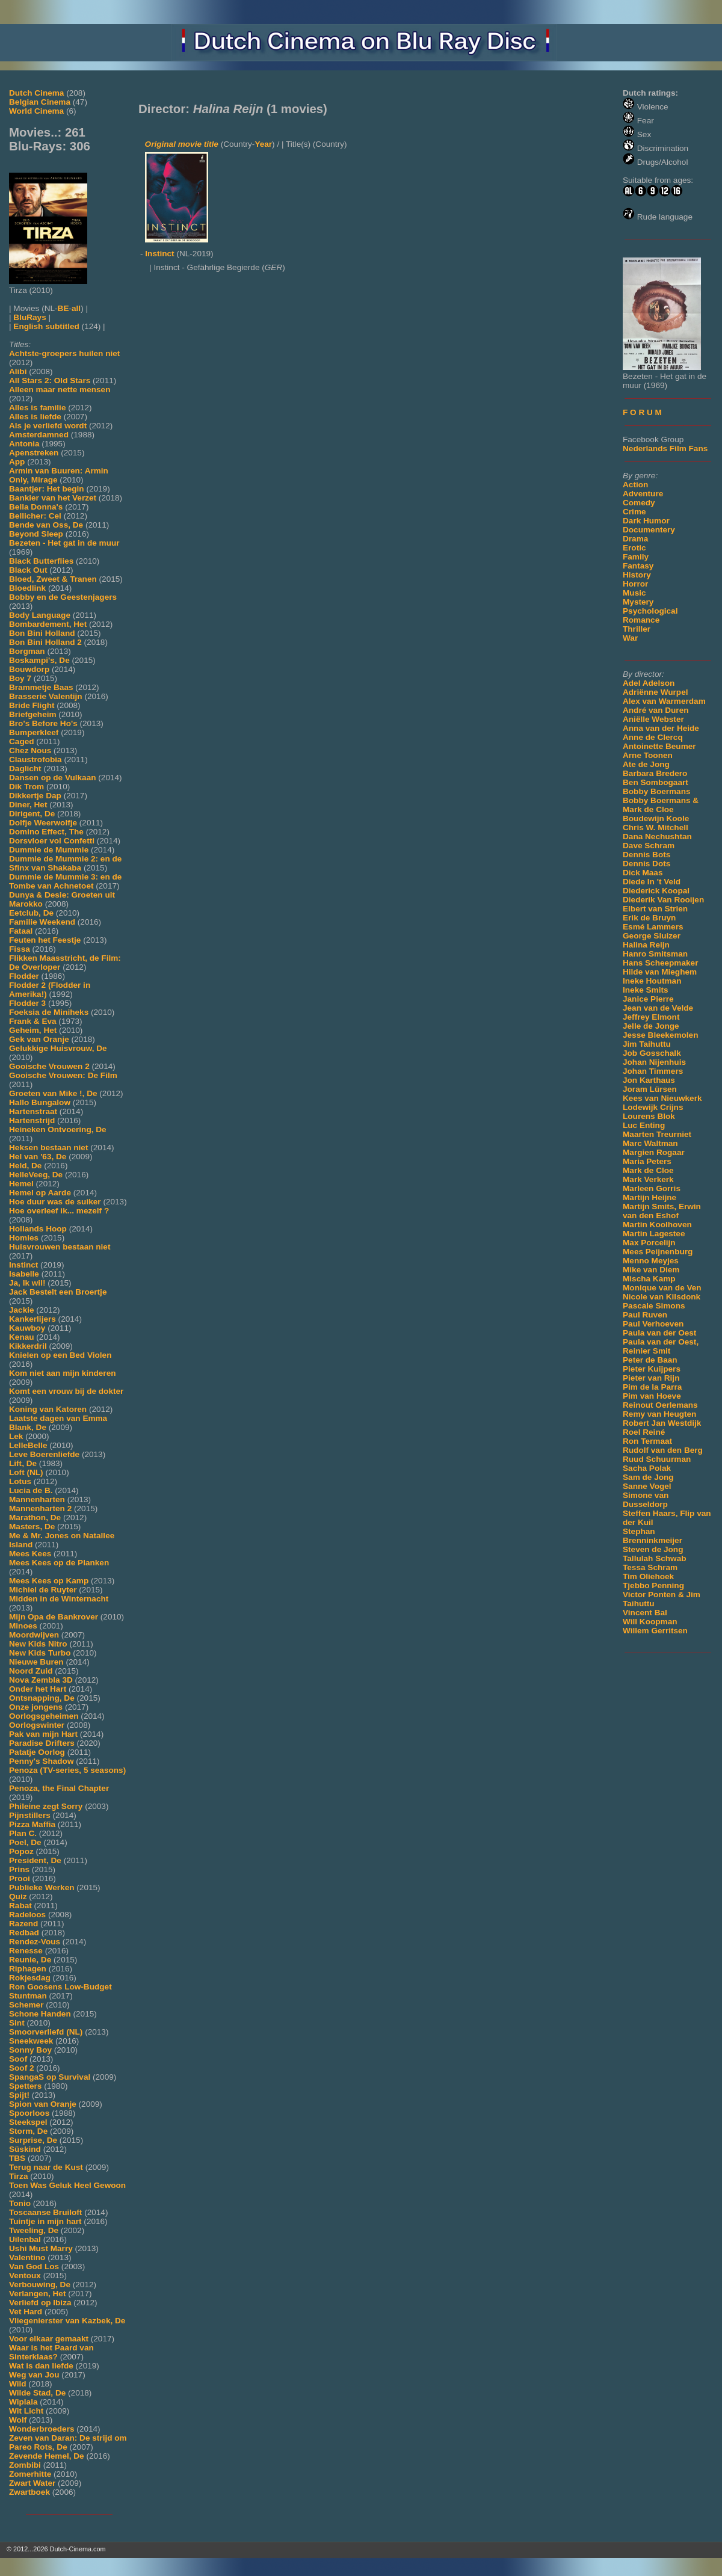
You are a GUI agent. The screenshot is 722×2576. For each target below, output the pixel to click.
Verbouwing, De (39, 2284)
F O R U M (642, 412)
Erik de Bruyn (649, 917)
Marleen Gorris (651, 1188)
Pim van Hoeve (652, 1395)
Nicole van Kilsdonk (661, 1296)
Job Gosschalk (652, 1053)
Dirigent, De (32, 813)
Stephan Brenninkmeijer (652, 1536)
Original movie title (181, 144)
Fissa (19, 949)
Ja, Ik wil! (27, 1282)
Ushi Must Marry (41, 2248)
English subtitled (46, 326)
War (630, 637)
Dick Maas (643, 872)
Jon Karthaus (649, 1080)
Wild (17, 2383)
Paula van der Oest (659, 1332)
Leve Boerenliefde (44, 1454)
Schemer (26, 2004)
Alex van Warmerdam (664, 701)
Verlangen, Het (37, 2293)
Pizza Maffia (32, 1824)
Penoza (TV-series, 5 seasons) (67, 1770)
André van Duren (656, 710)
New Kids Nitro (38, 1643)
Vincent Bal (645, 1612)
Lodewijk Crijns (653, 1107)
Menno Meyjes (651, 1260)
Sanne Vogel (647, 1486)
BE (63, 308)
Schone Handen (40, 2013)
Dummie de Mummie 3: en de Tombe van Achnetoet (65, 881)
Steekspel (28, 2122)
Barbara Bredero (655, 773)
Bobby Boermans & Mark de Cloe (661, 805)
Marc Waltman (650, 1143)
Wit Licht (26, 2410)
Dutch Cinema (36, 92)
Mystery (638, 601)
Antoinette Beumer (659, 746)
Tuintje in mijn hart (45, 2221)
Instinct (23, 1264)
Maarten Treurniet (657, 1134)
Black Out (28, 570)
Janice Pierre (648, 998)
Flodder (24, 976)
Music (634, 592)
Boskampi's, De (39, 660)
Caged (21, 741)
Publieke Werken (42, 1887)
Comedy (639, 502)
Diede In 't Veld (651, 881)
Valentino (27, 2257)
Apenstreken (33, 452)
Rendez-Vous (34, 1941)
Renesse (26, 1950)
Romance (641, 619)
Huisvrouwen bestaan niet (59, 1246)
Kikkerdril (28, 1346)
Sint (17, 2022)
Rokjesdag (30, 1977)
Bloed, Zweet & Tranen (53, 579)
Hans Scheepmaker (660, 962)
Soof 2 (21, 2067)
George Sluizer (651, 935)
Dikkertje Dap (35, 795)
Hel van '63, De (37, 1156)
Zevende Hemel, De (46, 2455)
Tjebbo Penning (653, 1585)
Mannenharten (37, 1499)
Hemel (21, 1183)
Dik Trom (26, 786)
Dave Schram (648, 845)
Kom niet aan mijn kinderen (62, 1373)
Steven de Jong (653, 1549)
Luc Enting (644, 1125)
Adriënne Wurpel (655, 692)
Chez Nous (30, 750)
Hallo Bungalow (39, 1102)
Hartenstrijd (32, 1120)
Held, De (25, 1165)
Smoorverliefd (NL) (45, 2031)
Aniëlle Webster (653, 719)
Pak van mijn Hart (43, 1734)
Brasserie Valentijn (45, 696)
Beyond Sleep (36, 533)
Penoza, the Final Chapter (59, 1788)
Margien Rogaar (654, 1152)
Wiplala (23, 2401)
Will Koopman (650, 1621)
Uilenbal (25, 2239)
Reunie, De (30, 1959)
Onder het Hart (37, 1688)
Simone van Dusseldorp (645, 1500)
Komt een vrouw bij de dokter (66, 1391)
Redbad (24, 1932)
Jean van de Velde (658, 1007)
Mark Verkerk (648, 1179)
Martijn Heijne (649, 1197)
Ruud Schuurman (657, 1459)
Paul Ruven (645, 1314)
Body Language (39, 615)
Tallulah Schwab (655, 1558)
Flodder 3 (27, 1003)
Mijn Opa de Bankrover (53, 1616)
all (76, 308)
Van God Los (34, 2266)
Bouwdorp (29, 669)
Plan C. (23, 1833)
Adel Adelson (648, 683)
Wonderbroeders (42, 2428)
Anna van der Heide (661, 728)
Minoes (23, 1625)
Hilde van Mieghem (660, 971)
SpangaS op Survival (49, 2076)
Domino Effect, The (46, 831)
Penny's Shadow (41, 1761)
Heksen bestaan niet (48, 1147)
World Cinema (36, 111)
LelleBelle (28, 1445)
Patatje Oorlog (37, 1752)
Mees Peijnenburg (658, 1251)
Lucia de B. (31, 1490)
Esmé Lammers (653, 926)
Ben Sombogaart (655, 782)
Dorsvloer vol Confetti (51, 840)
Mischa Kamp (649, 1278)
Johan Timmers (653, 1071)
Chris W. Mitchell (655, 827)
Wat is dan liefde (41, 2365)
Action (635, 484)
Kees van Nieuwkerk (662, 1098)
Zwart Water (32, 2483)
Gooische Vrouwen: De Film (63, 1075)
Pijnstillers (30, 1815)
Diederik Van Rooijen (663, 899)
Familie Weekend (42, 921)
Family (636, 556)
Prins (19, 1869)
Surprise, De (33, 2140)
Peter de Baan (650, 1359)
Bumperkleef (33, 732)
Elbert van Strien (655, 908)
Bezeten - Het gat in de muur (64, 542)
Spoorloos (29, 2113)
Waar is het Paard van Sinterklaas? (51, 2352)
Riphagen (27, 1968)
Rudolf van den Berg (663, 1450)
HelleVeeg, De (36, 1174)
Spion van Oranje (42, 2104)
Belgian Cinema (39, 101)
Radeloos (27, 1914)
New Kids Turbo (39, 1652)
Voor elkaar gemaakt (48, 2338)
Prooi (19, 1878)
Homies (24, 1237)
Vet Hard (25, 2311)
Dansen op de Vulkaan (52, 777)
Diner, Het (28, 804)
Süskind (25, 2149)
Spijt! (19, 2095)
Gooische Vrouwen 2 (49, 1066)
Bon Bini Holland (42, 633)
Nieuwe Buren (36, 1661)
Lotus (20, 1481)
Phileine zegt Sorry (45, 1806)
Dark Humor (646, 520)
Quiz (17, 1896)
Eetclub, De (31, 912)
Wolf (17, 2419)
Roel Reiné (644, 1432)
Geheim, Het (33, 1030)
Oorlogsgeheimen (44, 1716)
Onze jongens (36, 1707)
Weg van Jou (34, 2374)
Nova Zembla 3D (41, 1679)
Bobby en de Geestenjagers (63, 597)
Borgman (27, 651)
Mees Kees (30, 1553)
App (17, 461)
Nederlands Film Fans (665, 448)
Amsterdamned (39, 434)
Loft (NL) (26, 1472)
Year (263, 144)
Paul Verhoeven (653, 1323)
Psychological (650, 610)
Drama (635, 538)
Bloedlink (27, 588)
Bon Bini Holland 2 (45, 642)
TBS (17, 2158)
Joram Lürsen (650, 1089)
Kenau (21, 1337)
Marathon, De (35, 1517)
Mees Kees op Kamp (48, 1580)
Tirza (18, 2176)
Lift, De (23, 1463)
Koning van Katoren (48, 1409)
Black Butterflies (41, 560)
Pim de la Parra (652, 1386)
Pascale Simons (654, 1305)
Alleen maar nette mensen (59, 389)
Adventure (643, 493)
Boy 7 (20, 678)
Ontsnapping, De (42, 1697)
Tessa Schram (650, 1567)
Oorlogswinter (36, 1725)
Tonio (20, 2203)
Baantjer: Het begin (46, 488)
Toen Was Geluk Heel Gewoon (67, 2185)
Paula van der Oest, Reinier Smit (661, 1346)
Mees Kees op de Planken (59, 1562)
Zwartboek (29, 2492)
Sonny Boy (30, 2049)
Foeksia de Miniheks (48, 1012)
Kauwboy (27, 1328)
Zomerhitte (30, 2474)
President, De (35, 1860)
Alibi (17, 371)
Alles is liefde (35, 416)
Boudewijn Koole (656, 818)
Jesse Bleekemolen (660, 1035)
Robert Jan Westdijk (662, 1423)
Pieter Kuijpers (651, 1368)
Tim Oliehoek (648, 1576)
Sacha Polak (647, 1468)
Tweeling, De (33, 2230)
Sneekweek (31, 2040)
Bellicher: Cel (35, 515)
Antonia (24, 443)
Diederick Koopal (656, 890)
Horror (635, 583)
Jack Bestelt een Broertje (57, 1291)
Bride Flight (32, 705)
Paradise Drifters (42, 1743)
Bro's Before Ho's (43, 723)
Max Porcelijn (649, 1242)
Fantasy (638, 565)
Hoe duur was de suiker (55, 1201)
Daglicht (25, 768)
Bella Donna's (36, 506)
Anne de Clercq (653, 737)
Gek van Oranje (39, 1039)
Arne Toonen (648, 755)
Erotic (634, 547)
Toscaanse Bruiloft (45, 2212)
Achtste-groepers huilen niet (64, 353)
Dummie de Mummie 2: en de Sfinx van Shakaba (65, 863)
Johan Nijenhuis (654, 1062)
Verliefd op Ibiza (40, 2302)
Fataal (20, 930)
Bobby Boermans (657, 791)
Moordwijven (34, 1634)
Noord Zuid (30, 1670)
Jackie (21, 1309)
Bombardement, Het (48, 624)
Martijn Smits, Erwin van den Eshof (662, 1211)
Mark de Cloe (648, 1170)
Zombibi (25, 2465)
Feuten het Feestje (45, 939)
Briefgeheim (33, 714)
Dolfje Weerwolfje (43, 822)
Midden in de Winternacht (58, 1598)
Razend (23, 1923)
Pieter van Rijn (651, 1377)
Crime (634, 511)
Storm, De (28, 2131)
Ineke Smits (645, 989)
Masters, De (32, 1526)
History (637, 574)
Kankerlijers (32, 1318)
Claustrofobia (35, 759)
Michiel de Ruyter (43, 1589)
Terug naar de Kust (46, 2167)
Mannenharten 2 (40, 1508)
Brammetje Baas (41, 687)
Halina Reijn (646, 944)
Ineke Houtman (652, 980)
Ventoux (25, 2275)
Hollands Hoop (38, 1228)
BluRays (29, 317)
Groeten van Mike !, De (53, 1093)
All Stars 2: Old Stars (49, 380)
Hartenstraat (33, 1111)
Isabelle (24, 1273)
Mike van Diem (651, 1269)
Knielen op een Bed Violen (60, 1355)
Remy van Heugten (659, 1414)
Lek (16, 1436)
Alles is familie (37, 407)
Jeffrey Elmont (651, 1016)
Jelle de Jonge (651, 1026)
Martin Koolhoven (657, 1224)
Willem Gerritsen (655, 1630)
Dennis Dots (646, 863)
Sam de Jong (648, 1477)
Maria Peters (647, 1161)
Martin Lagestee (654, 1233)
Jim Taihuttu (647, 1044)
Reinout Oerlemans (660, 1405)
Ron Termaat (647, 1441)
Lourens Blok (649, 1116)
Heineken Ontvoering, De (57, 1129)
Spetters (25, 2086)
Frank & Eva (33, 1021)
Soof (18, 2058)
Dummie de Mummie (48, 849)
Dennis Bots (646, 854)
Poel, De (25, 1842)
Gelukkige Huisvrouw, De (58, 1048)
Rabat (20, 1905)
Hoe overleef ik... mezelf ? (59, 1210)
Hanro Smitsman (655, 953)
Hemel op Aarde (40, 1192)
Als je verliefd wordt (48, 425)
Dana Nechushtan (657, 836)
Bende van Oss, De (46, 524)
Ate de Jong (646, 764)
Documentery (649, 529)
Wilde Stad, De (37, 2392)
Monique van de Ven (662, 1287)
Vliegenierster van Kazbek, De (67, 2320)
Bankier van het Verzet (52, 497)
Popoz (21, 1851)
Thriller (636, 628)
